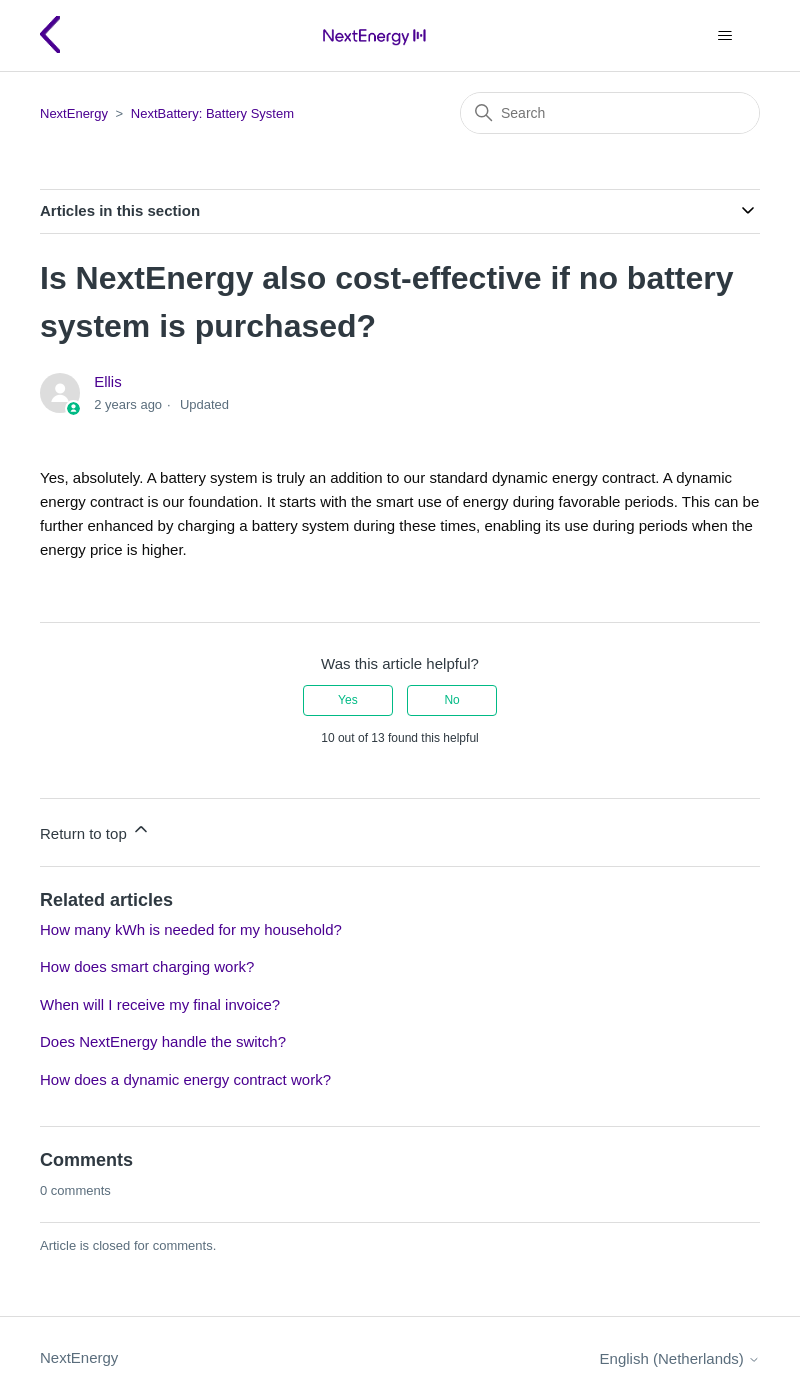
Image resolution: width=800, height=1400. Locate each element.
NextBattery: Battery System (212, 113)
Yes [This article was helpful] (348, 700)
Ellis (108, 381)
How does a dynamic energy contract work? (185, 1079)
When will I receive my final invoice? (160, 1004)
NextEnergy (74, 113)
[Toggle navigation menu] (724, 36)
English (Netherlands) (680, 1358)
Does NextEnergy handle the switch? (163, 1041)
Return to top (95, 830)
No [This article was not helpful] (451, 700)
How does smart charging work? (147, 966)
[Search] (610, 113)
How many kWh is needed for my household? (191, 929)
